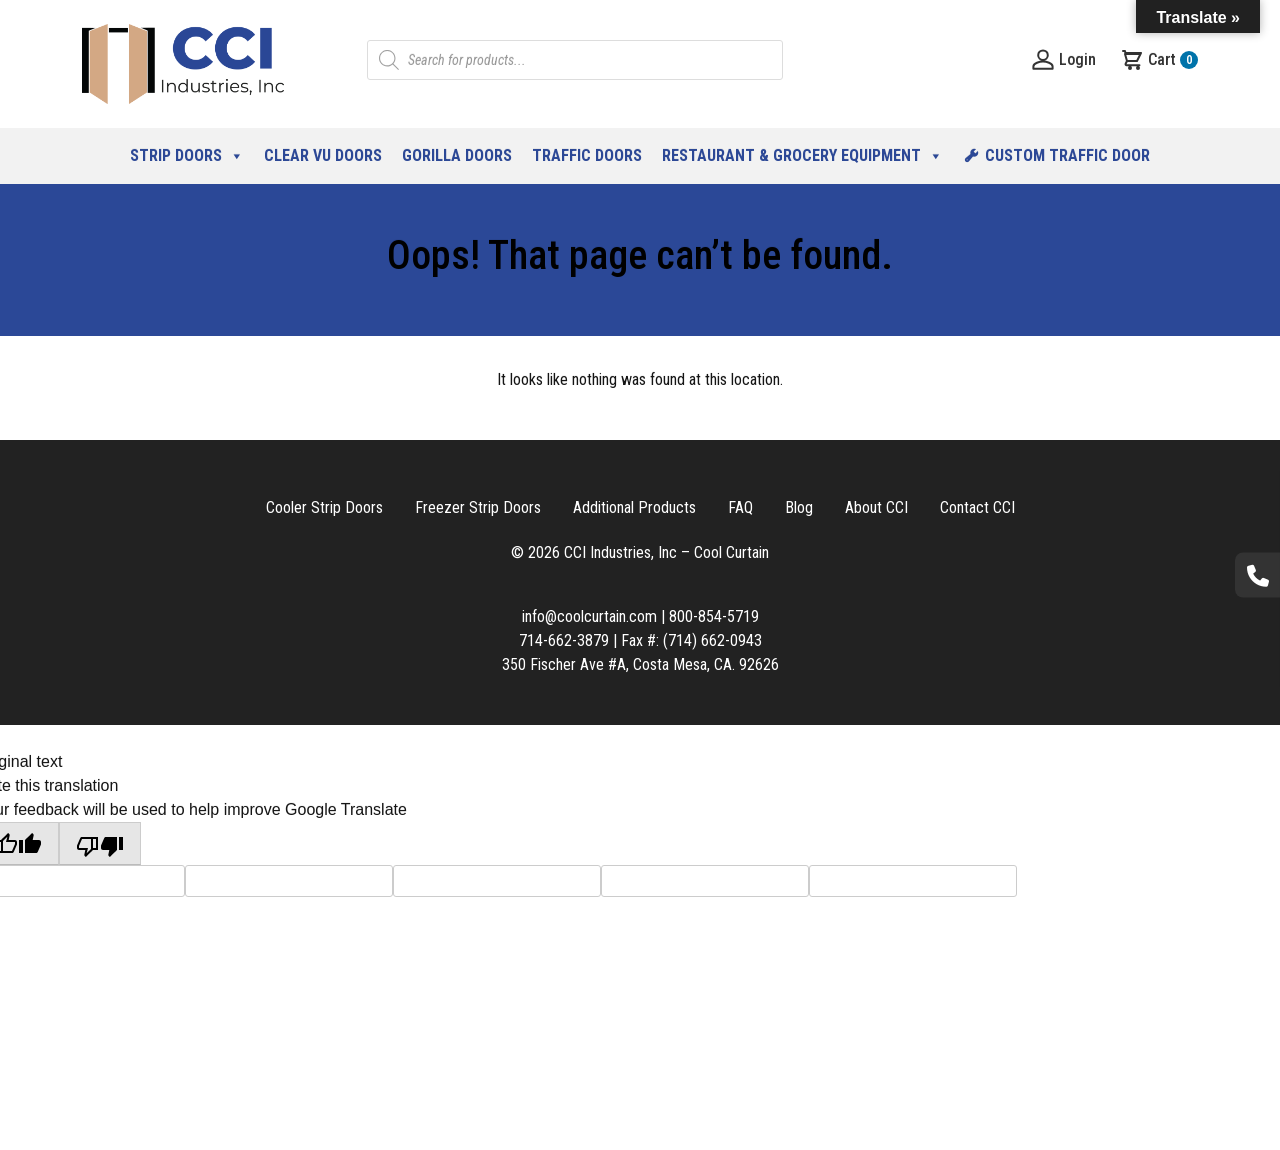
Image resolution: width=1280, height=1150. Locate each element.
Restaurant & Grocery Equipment (802, 156)
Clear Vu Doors (323, 155)
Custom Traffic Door (1067, 155)
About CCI (876, 507)
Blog (799, 507)
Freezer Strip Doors (478, 507)
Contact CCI (977, 507)
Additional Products (634, 507)
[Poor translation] (100, 843)
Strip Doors (187, 156)
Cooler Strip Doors (324, 507)
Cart (1159, 60)
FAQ (740, 507)
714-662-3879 (564, 640)
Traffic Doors (587, 155)
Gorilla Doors (457, 155)
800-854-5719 (714, 616)
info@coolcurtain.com (589, 616)
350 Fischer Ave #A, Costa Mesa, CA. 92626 (640, 664)
